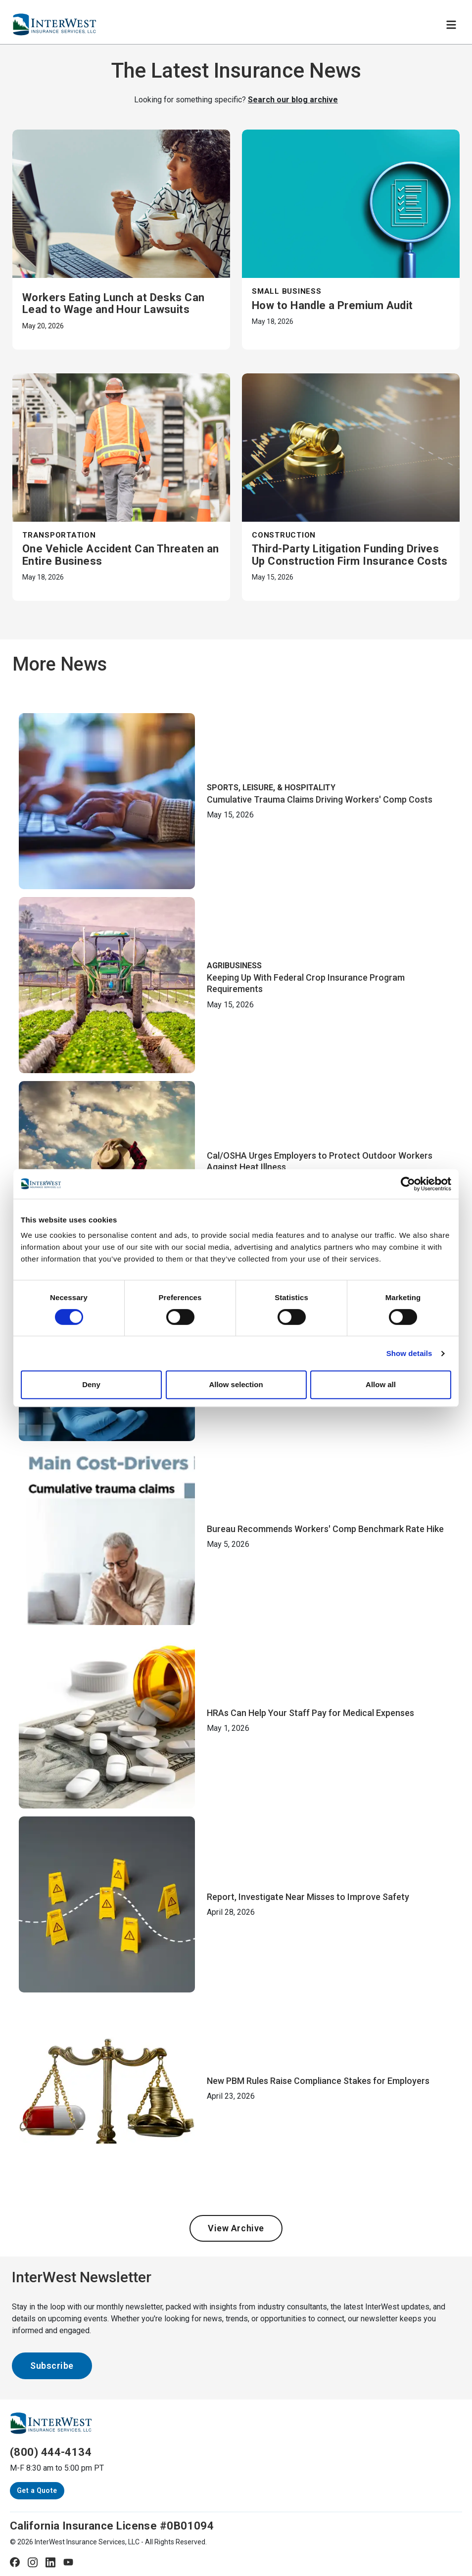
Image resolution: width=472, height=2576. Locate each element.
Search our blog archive (293, 99)
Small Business (287, 291)
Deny (91, 1384)
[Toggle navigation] (451, 24)
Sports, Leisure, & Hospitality (271, 787)
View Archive (236, 2228)
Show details (409, 1353)
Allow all (381, 1384)
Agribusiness (234, 965)
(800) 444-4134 (51, 2452)
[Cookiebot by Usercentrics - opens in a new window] (408, 1183)
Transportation (59, 535)
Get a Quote (37, 2490)
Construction (284, 535)
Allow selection (236, 1384)
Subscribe (52, 2365)
